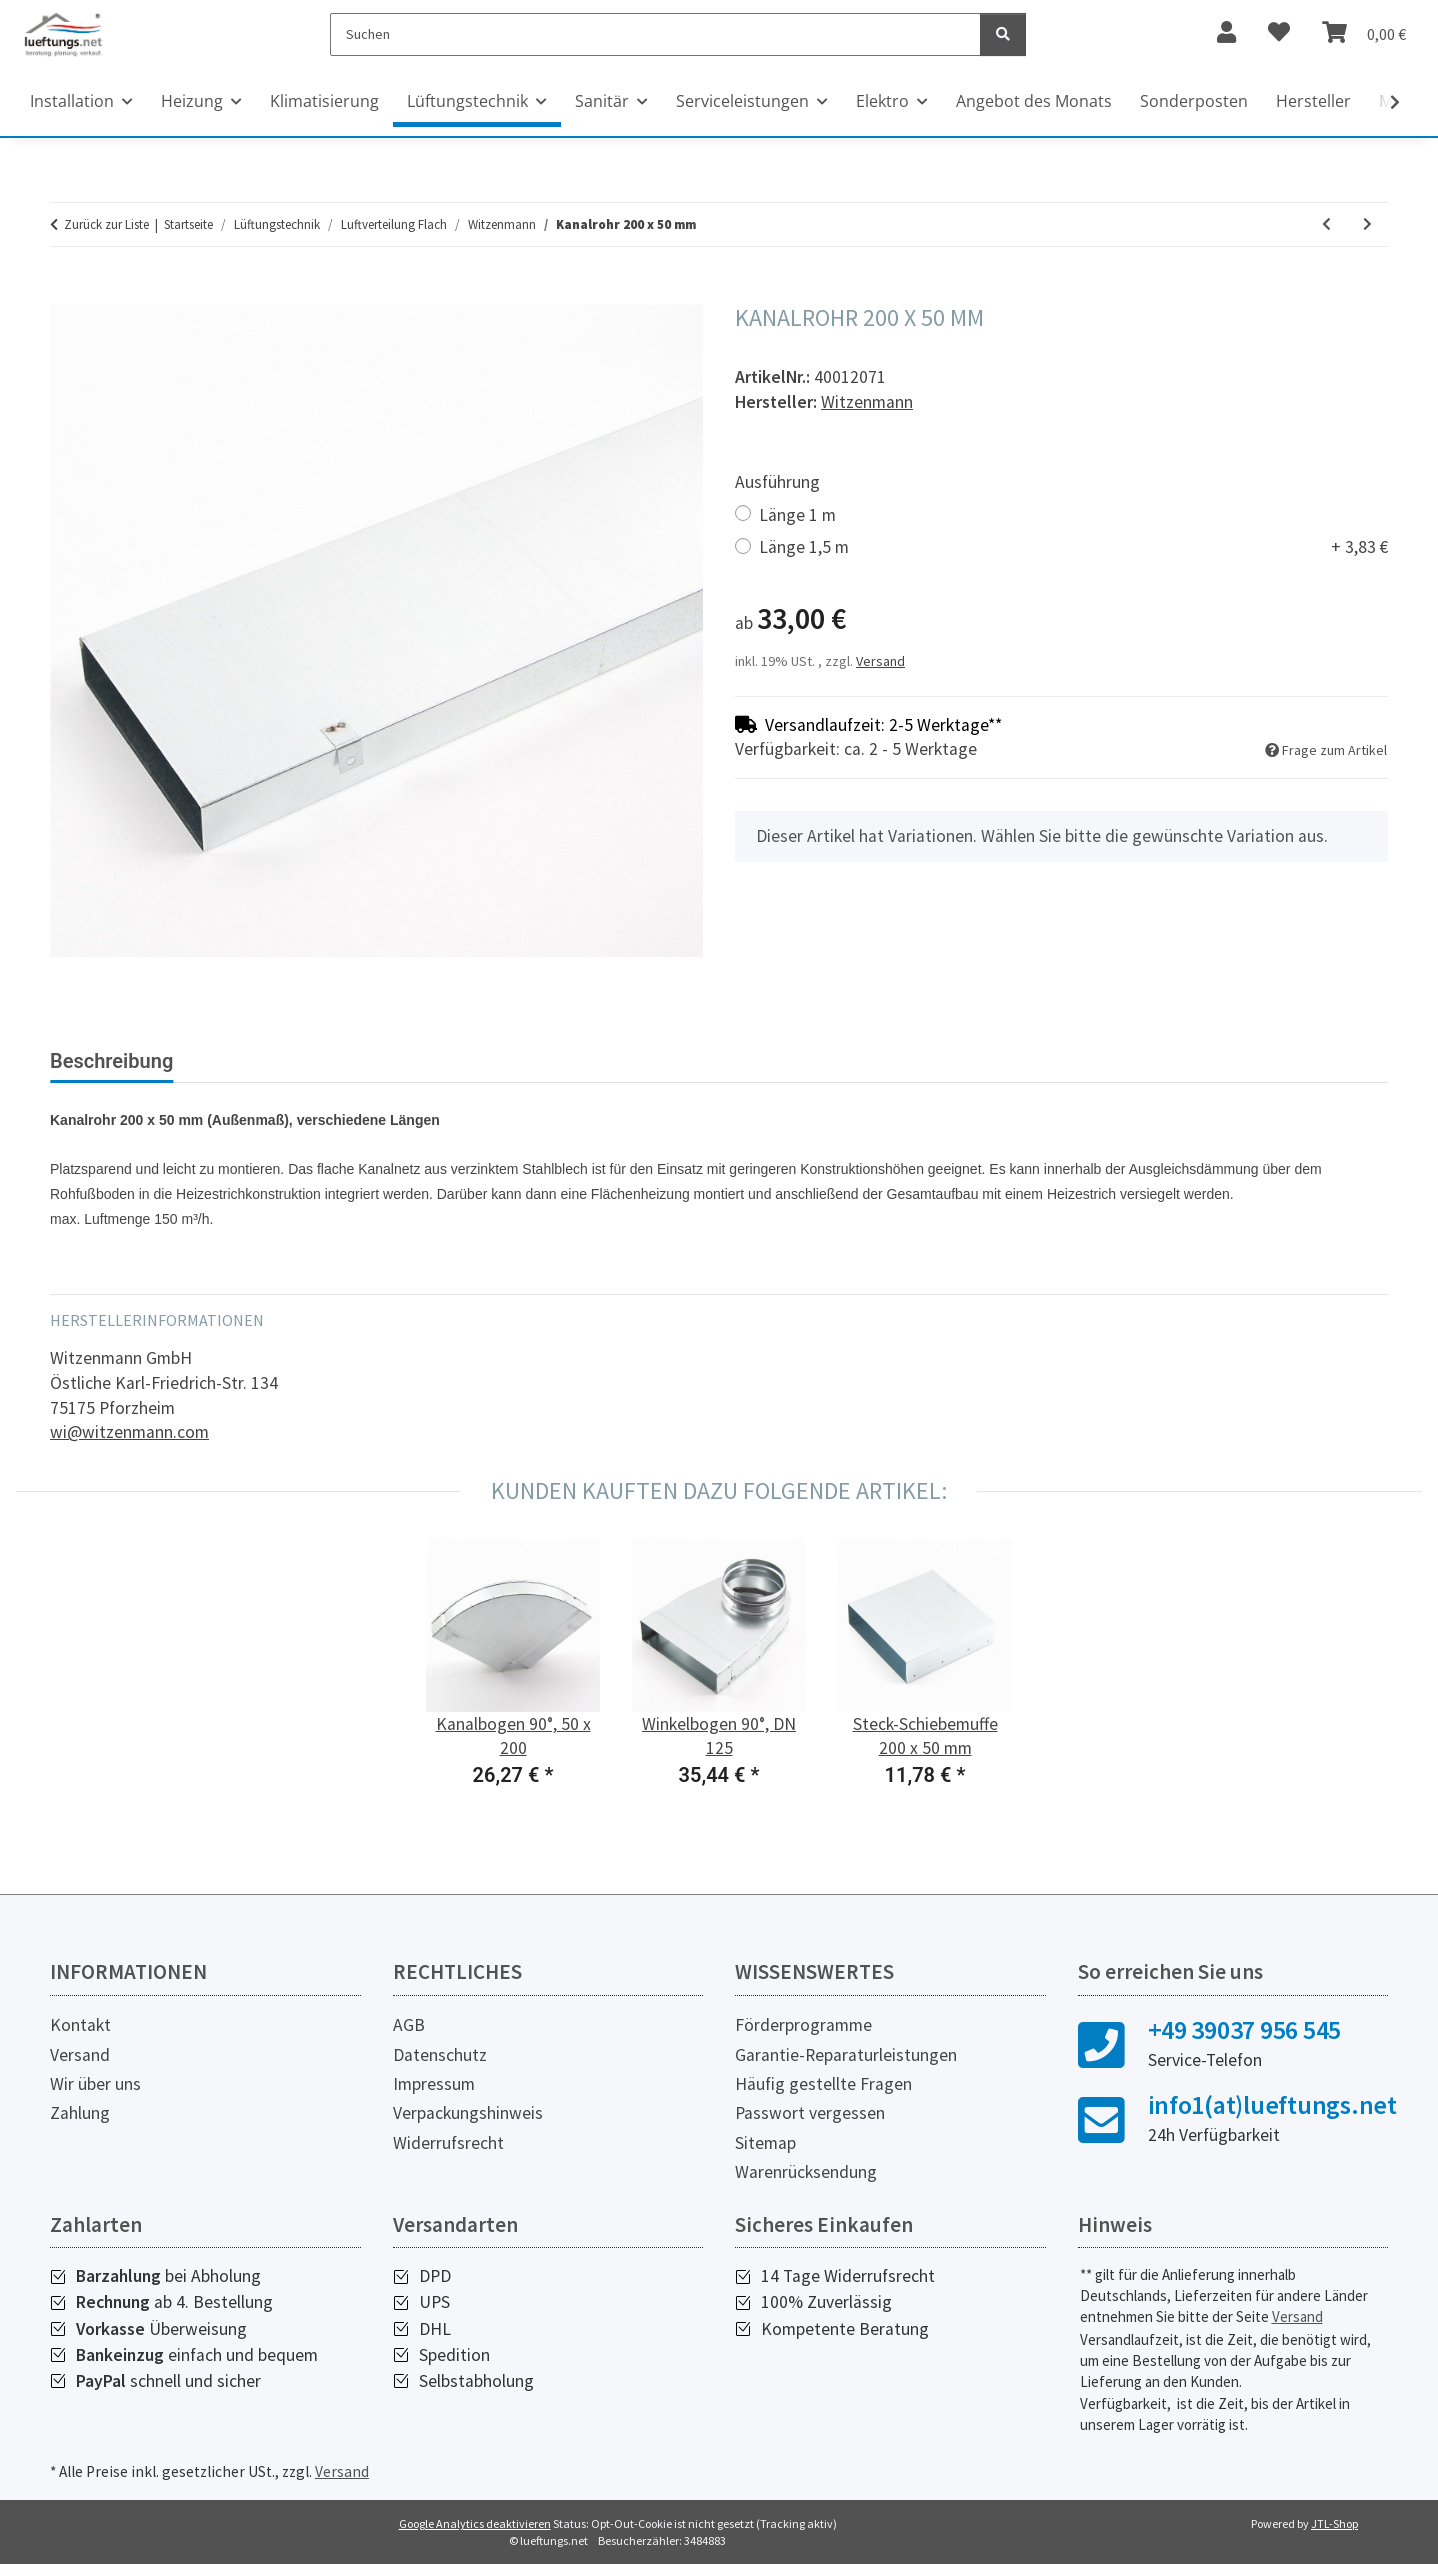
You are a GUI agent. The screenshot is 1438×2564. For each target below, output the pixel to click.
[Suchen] (655, 34)
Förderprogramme (803, 2025)
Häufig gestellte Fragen (823, 2084)
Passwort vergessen (810, 2113)
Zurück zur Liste (106, 224)
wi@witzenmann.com (129, 1432)
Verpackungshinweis (468, 2113)
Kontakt (80, 2025)
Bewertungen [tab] (264, 1061)
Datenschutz (440, 2055)
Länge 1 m (797, 515)
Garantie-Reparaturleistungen (846, 2055)
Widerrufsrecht (448, 2143)
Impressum (434, 2084)
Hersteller (1313, 101)
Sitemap (765, 2143)
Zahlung (80, 2113)
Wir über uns (95, 2084)
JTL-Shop (1334, 2523)
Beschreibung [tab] (111, 1061)
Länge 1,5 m (1073, 547)
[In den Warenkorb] (66, 293)
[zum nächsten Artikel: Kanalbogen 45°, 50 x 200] (1367, 224)
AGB (409, 2025)
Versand (880, 661)
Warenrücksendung (806, 2172)
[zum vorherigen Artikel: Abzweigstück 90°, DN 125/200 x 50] (1326, 224)
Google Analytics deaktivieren (475, 2523)
